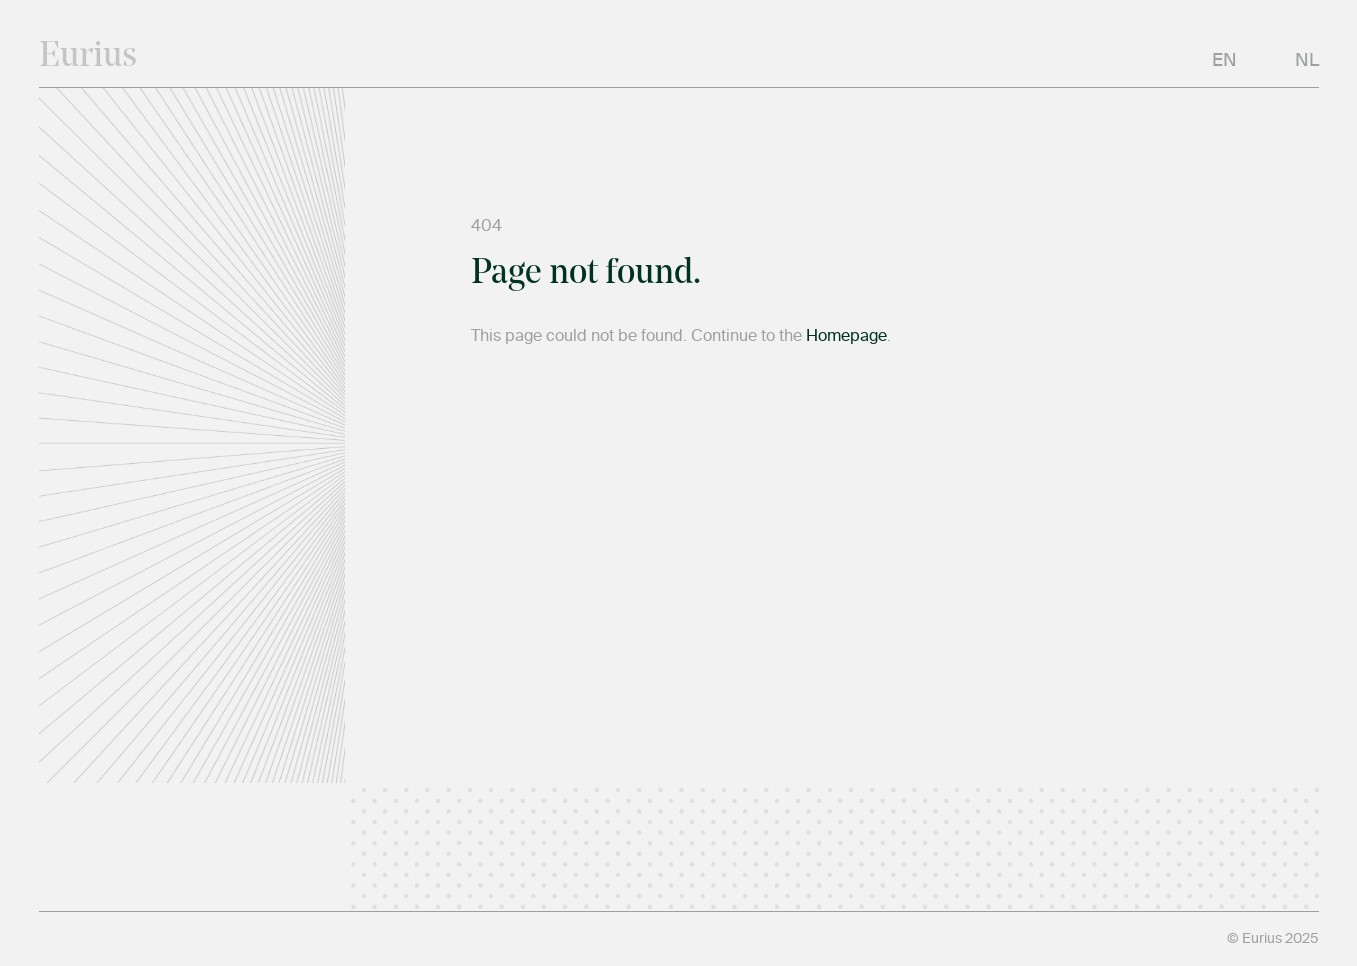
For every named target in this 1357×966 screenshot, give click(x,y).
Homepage (846, 337)
